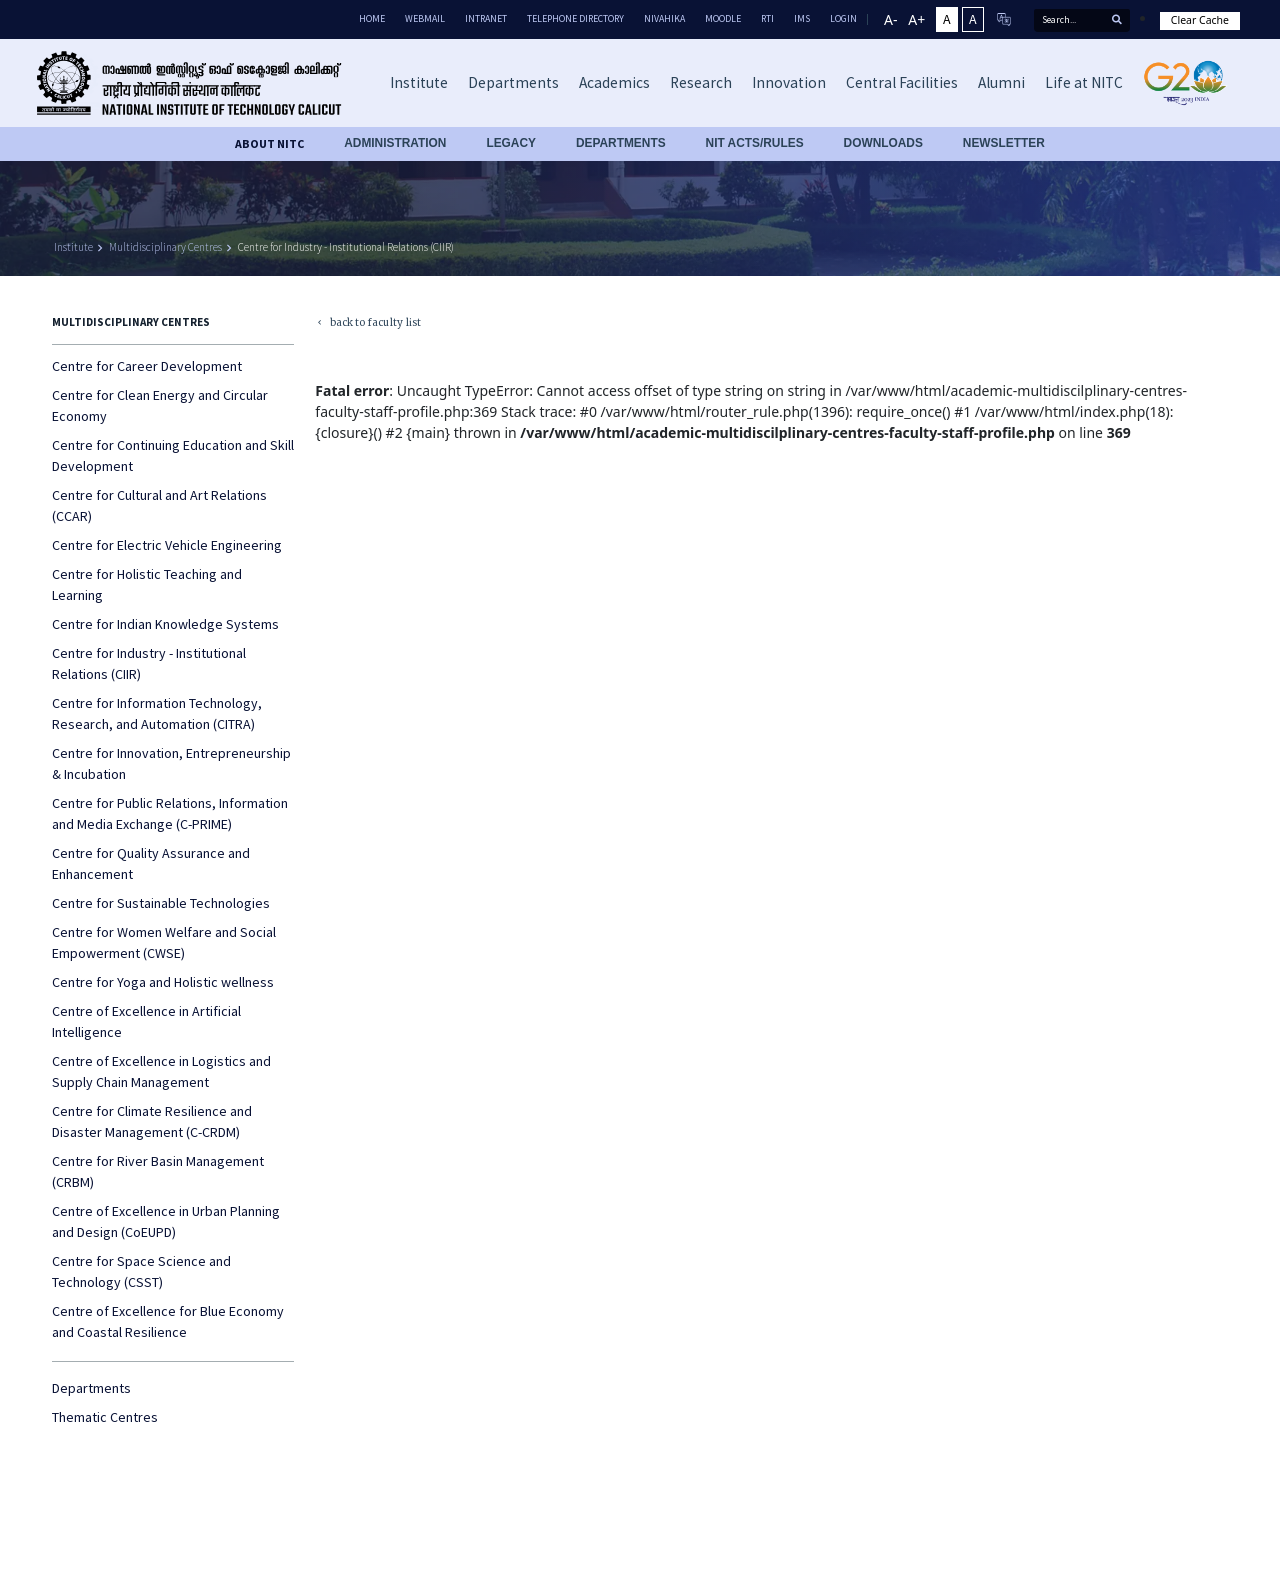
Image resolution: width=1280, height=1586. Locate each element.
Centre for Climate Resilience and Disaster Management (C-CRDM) (152, 1121)
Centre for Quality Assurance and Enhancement (151, 863)
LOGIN (843, 18)
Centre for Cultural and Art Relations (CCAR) (159, 505)
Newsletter (1004, 143)
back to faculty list (366, 323)
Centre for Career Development (147, 366)
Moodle (723, 18)
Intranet (486, 18)
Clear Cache (1200, 20)
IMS (802, 18)
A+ (916, 19)
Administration (395, 143)
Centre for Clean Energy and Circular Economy (160, 405)
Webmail (425, 18)
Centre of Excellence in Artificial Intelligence (146, 1021)
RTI (767, 18)
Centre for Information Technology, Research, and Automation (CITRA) (157, 713)
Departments (91, 1388)
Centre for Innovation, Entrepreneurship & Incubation (171, 763)
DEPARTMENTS (621, 143)
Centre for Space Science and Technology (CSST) (141, 1271)
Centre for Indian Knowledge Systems (165, 624)
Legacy (511, 143)
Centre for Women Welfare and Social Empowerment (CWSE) (164, 942)
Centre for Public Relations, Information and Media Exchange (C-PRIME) (170, 813)
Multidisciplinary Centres (165, 247)
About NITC (269, 143)
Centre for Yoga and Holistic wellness (163, 982)
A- (890, 19)
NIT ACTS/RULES (755, 143)
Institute (73, 247)
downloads (883, 143)
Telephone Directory (575, 18)
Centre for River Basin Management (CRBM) (158, 1171)
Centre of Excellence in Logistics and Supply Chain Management (161, 1071)
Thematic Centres (105, 1417)
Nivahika (664, 18)
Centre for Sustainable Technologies (161, 903)
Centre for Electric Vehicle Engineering (167, 545)
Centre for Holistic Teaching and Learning (147, 584)
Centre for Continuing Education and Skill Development (173, 455)
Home (372, 18)
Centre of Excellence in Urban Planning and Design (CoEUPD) (166, 1221)
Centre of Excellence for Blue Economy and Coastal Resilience (168, 1321)
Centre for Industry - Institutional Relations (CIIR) (346, 247)
